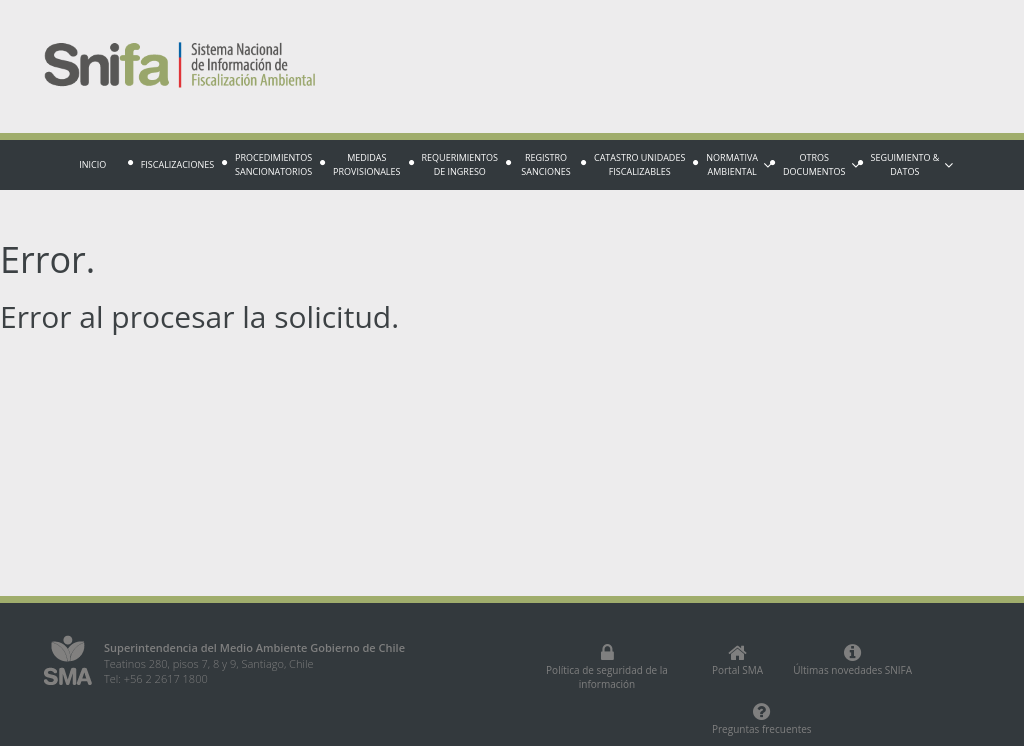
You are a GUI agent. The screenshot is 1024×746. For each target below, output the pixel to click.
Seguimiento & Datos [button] (911, 164)
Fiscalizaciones (177, 164)
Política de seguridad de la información (607, 667)
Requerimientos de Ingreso (460, 164)
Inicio (92, 164)
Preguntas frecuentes (762, 719)
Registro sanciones (545, 164)
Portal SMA (737, 660)
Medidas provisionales (366, 164)
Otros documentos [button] (820, 164)
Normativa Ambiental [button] (738, 164)
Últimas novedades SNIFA (852, 660)
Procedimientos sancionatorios (273, 164)
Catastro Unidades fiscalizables (639, 164)
